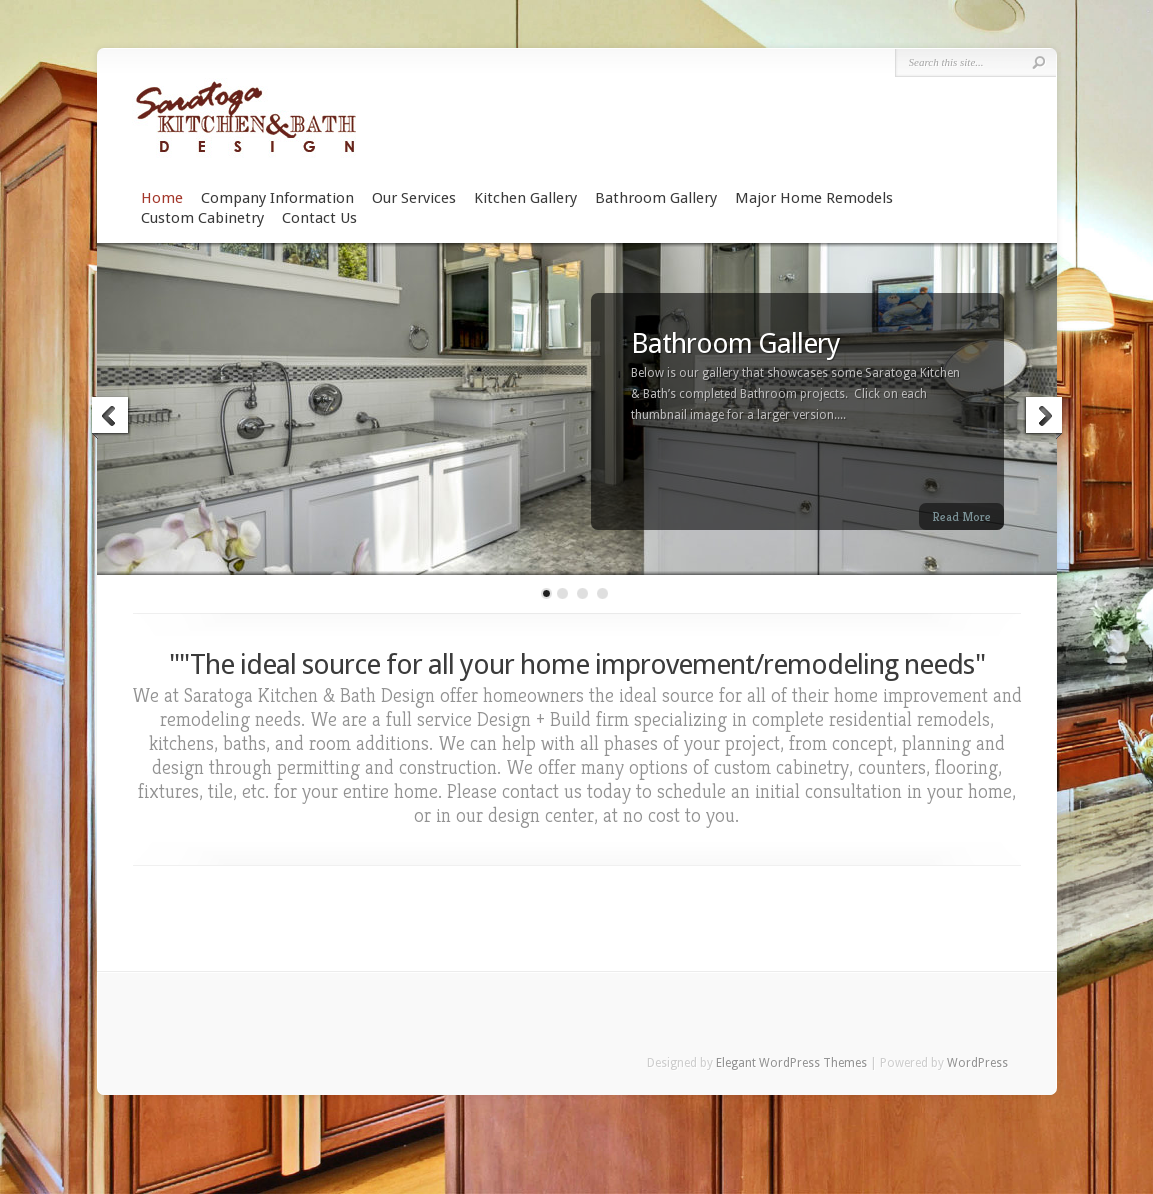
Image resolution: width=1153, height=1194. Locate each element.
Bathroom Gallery (656, 198)
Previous (111, 418)
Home (162, 198)
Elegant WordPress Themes (791, 1063)
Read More (961, 516)
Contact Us (319, 218)
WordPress (977, 1063)
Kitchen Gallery (525, 198)
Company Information (277, 198)
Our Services (414, 198)
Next (1043, 418)
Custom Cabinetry (202, 218)
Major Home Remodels (814, 198)
